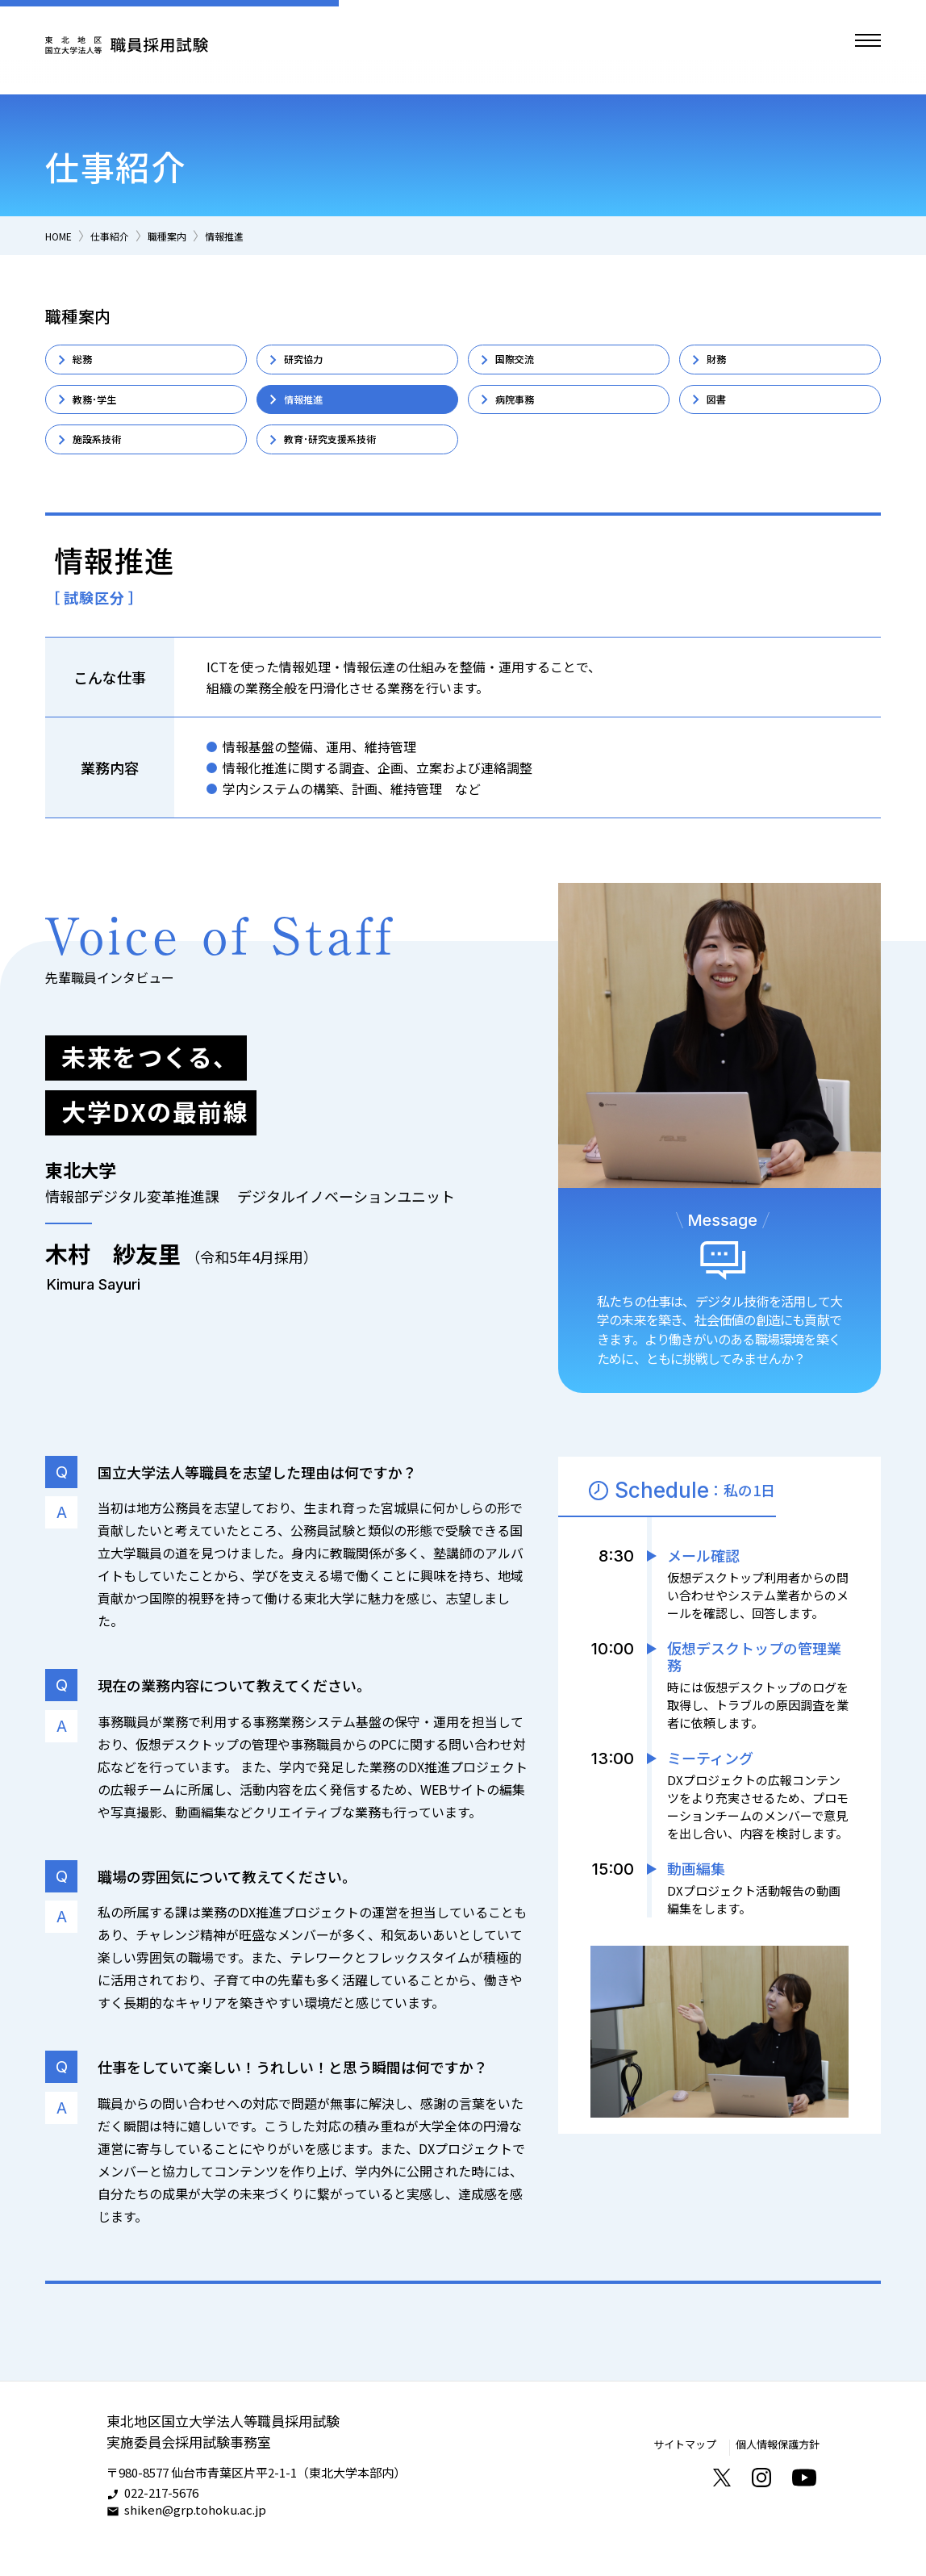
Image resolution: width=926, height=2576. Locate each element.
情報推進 (258, 235)
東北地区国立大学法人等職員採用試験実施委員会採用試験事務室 (229, 2459)
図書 (722, 412)
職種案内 (191, 235)
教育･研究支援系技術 (347, 460)
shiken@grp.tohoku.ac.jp (195, 2538)
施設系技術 (107, 460)
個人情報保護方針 (771, 2472)
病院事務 (523, 412)
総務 (88, 363)
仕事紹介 (124, 235)
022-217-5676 (161, 2521)
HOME (63, 235)
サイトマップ (667, 2472)
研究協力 (312, 363)
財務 (722, 363)
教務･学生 (104, 412)
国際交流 (523, 363)
